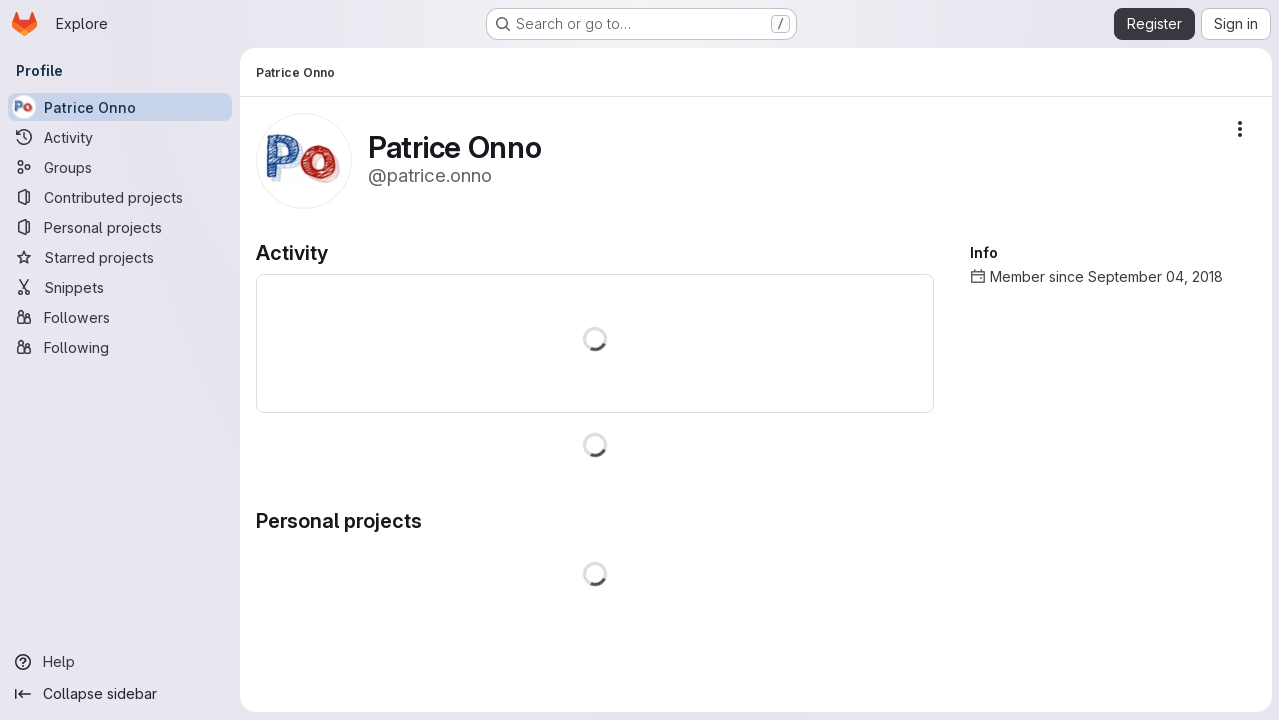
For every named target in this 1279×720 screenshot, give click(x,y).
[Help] (120, 662)
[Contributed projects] (120, 197)
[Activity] (120, 137)
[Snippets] (120, 287)
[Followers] (120, 317)
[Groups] (120, 167)
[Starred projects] (120, 257)
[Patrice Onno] (120, 107)
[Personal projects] (120, 227)
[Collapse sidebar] (120, 694)
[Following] (120, 347)
